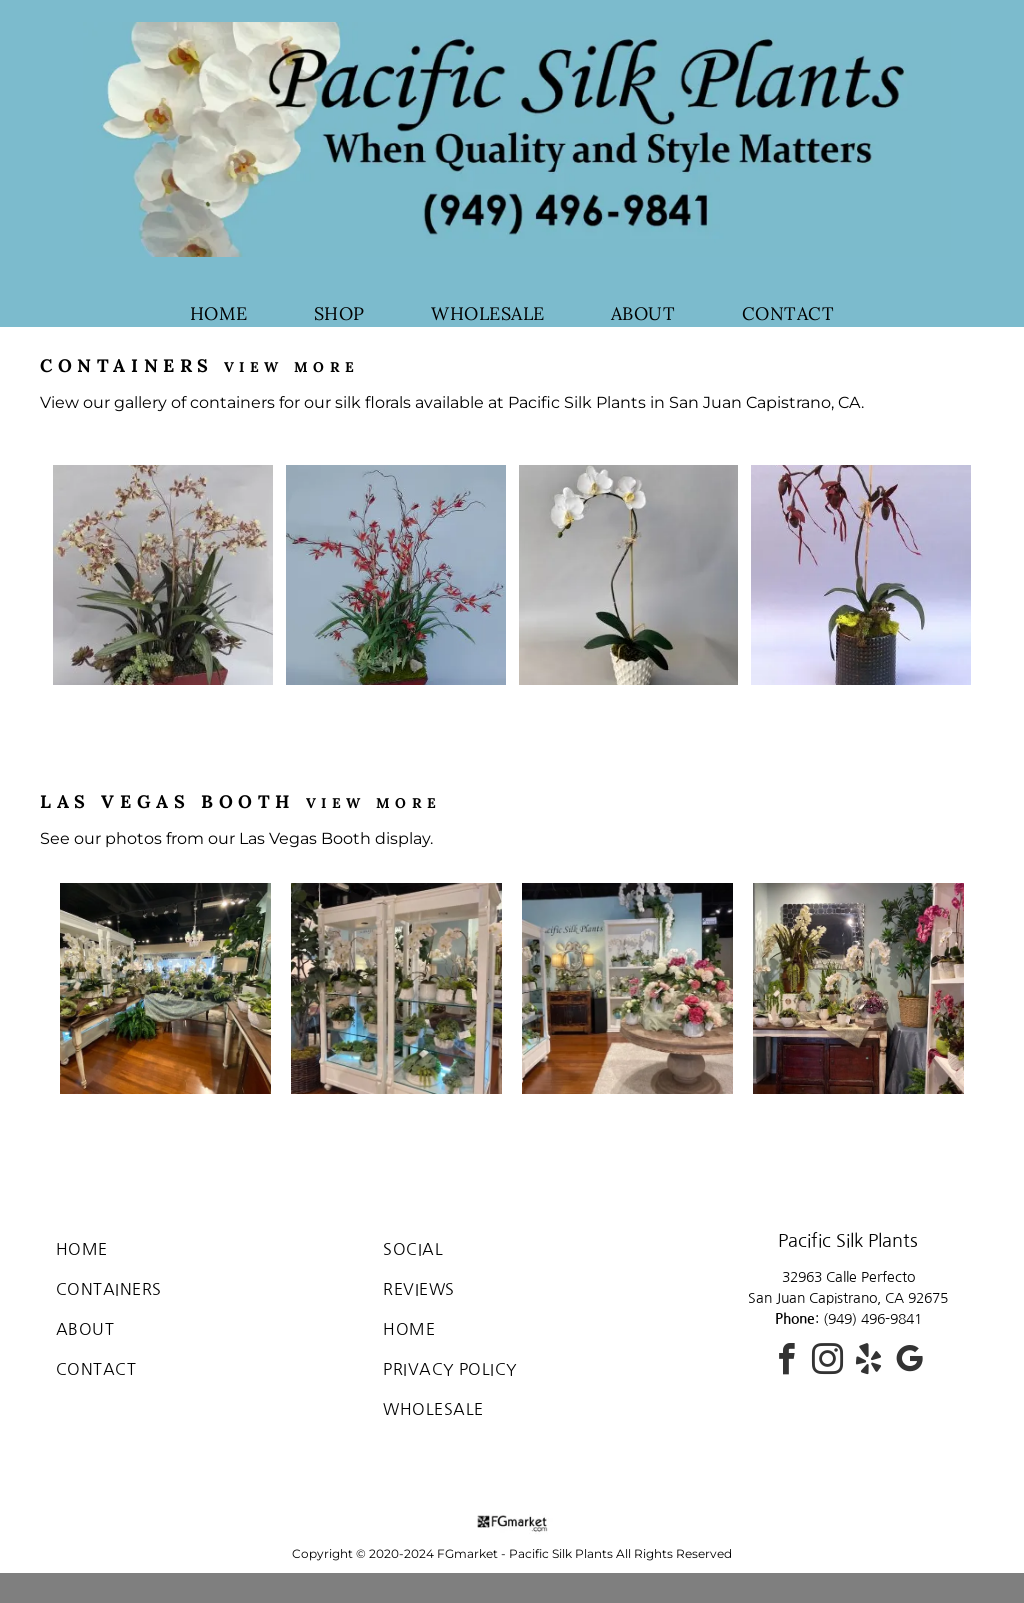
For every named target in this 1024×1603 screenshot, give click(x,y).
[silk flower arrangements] (396, 988)
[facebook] (787, 1362)
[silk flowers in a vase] (163, 575)
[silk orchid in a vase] (629, 575)
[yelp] (869, 1362)
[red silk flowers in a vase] (396, 575)
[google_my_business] (910, 1362)
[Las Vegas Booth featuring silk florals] (165, 988)
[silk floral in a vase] (861, 575)
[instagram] (828, 1362)
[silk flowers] (858, 988)
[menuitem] (219, 313)
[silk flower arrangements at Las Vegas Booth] (627, 988)
